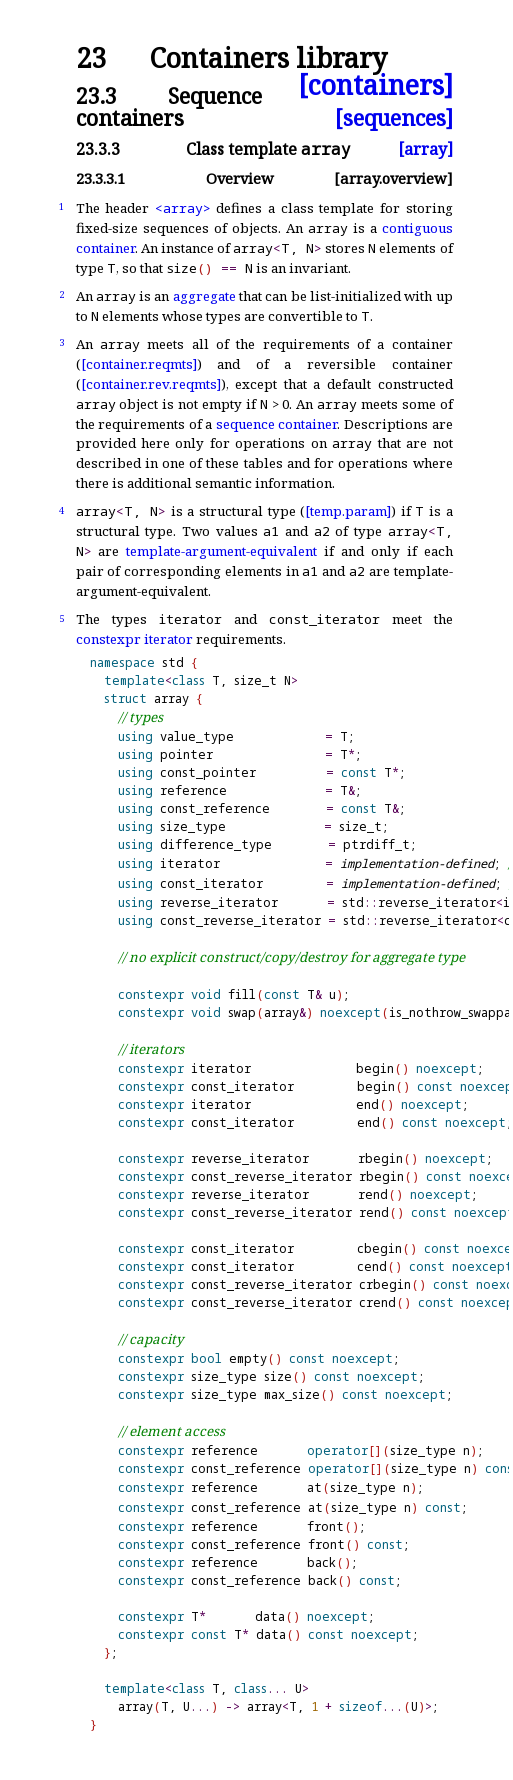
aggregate (204, 296)
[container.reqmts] (139, 364)
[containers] (375, 85)
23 (91, 58)
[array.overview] (393, 178)
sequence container (277, 424)
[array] (425, 149)
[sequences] (394, 117)
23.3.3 (98, 149)
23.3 (96, 95)
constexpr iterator (134, 639)
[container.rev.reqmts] (151, 384)
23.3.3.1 (100, 178)
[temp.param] (348, 511)
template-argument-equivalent (221, 551)
